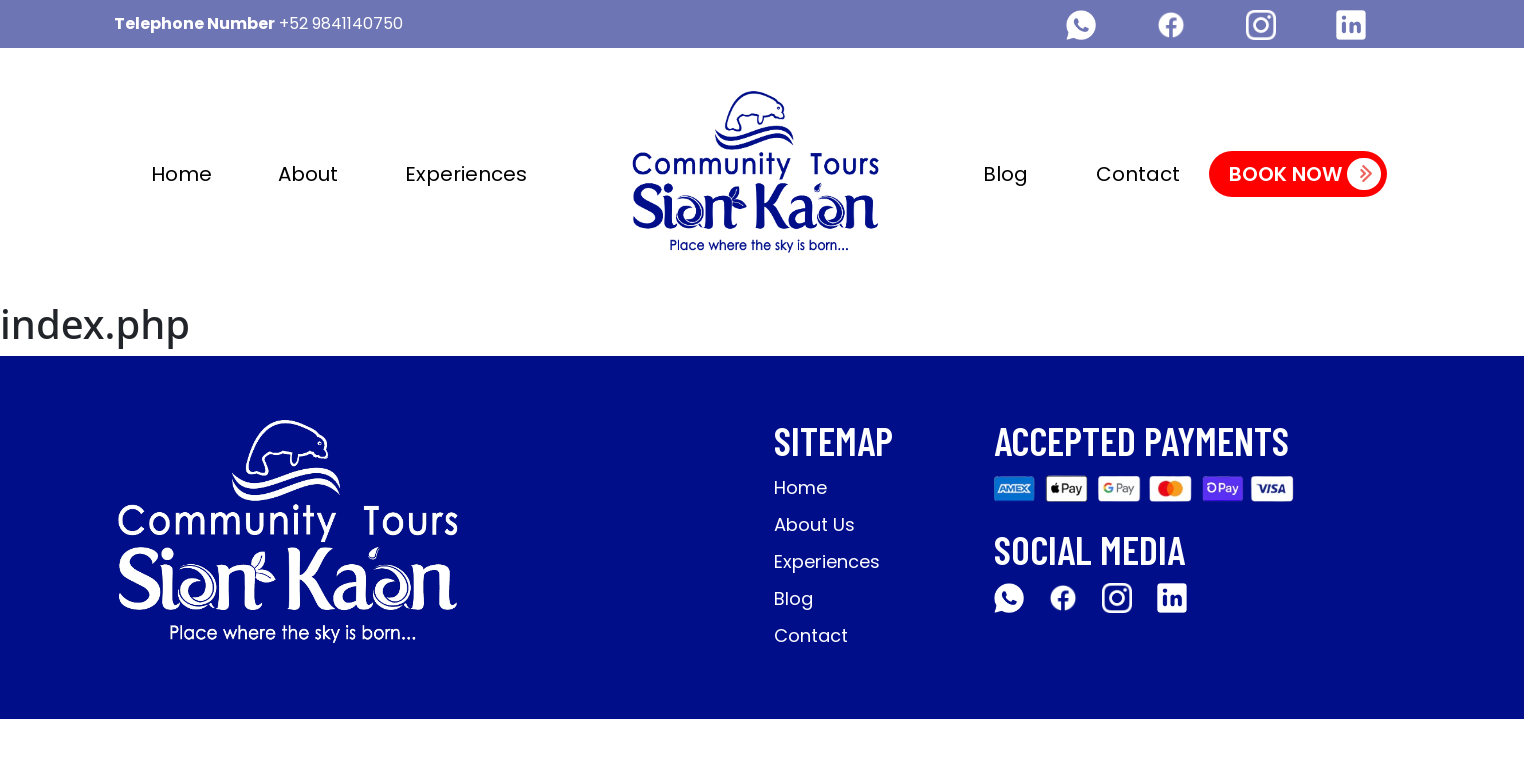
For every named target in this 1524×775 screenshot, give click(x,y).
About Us (814, 524)
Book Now (1305, 174)
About (308, 174)
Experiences (466, 174)
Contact (1138, 174)
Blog (1005, 174)
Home (181, 174)
